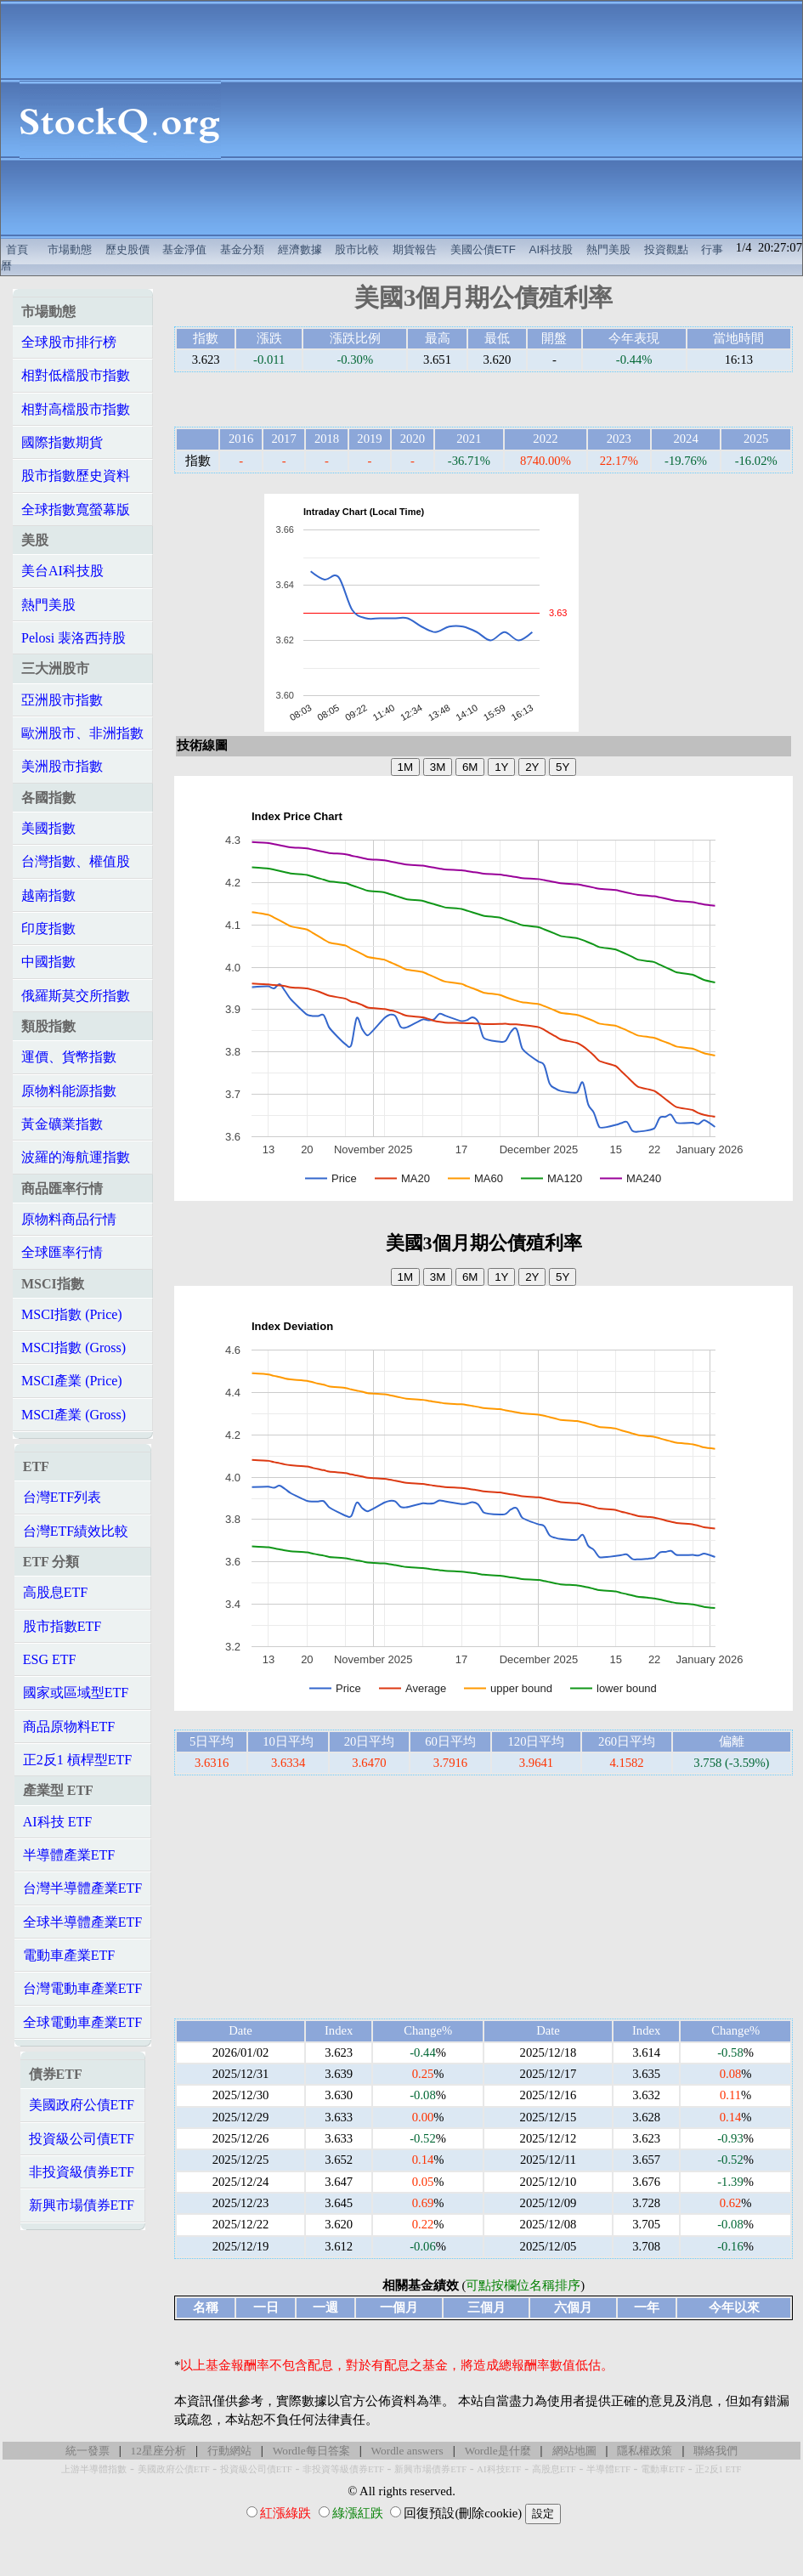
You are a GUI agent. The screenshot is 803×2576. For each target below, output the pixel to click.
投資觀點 (666, 249)
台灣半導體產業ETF (82, 1888)
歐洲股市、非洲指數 (82, 733)
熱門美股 (608, 249)
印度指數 (48, 928)
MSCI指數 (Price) (71, 1314)
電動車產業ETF (69, 1955)
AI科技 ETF (57, 1822)
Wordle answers (407, 2450)
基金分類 (242, 249)
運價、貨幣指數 (68, 1057)
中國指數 (48, 961)
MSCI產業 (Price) (71, 1380)
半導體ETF (608, 2469)
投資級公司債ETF (81, 2139)
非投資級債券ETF (81, 2172)
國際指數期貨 (62, 442)
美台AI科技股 (62, 570)
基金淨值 (184, 249)
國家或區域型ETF (75, 1692)
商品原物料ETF (69, 1726)
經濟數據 (300, 249)
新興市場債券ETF (81, 2205)
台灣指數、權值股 (75, 861)
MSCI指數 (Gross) (73, 1347)
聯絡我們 (715, 2450)
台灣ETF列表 (62, 1497)
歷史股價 (127, 249)
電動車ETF (663, 2469)
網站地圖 (574, 2450)
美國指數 (48, 828)
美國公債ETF (483, 249)
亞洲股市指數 (62, 700)
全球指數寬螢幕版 (75, 509)
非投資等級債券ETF (343, 2469)
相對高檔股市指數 (75, 409)
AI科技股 (551, 249)
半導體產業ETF (69, 1855)
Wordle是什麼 (498, 2450)
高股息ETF (55, 1592)
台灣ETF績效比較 (75, 1531)
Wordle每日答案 (311, 2450)
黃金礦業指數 (62, 1124)
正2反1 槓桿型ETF (77, 1759)
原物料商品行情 (68, 1219)
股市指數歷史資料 (75, 475)
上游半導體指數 (94, 2469)
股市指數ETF (62, 1626)
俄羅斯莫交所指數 (75, 995)
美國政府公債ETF (81, 2105)
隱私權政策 (644, 2450)
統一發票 (87, 2450)
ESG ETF (49, 1659)
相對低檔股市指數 (75, 375)
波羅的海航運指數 (75, 1157)
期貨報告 (415, 249)
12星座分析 (158, 2450)
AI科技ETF (499, 2469)
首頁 (17, 249)
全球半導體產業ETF (82, 1922)
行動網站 (229, 2450)
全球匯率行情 (62, 1252)
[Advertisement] (521, 120)
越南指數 (48, 895)
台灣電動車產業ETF (82, 1988)
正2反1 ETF (718, 2469)
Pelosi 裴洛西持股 (73, 638)
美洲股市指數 (62, 766)
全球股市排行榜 (68, 342)
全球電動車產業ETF (82, 2022)
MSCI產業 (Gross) (73, 1414)
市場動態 (70, 249)
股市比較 (357, 249)
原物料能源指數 (68, 1091)
